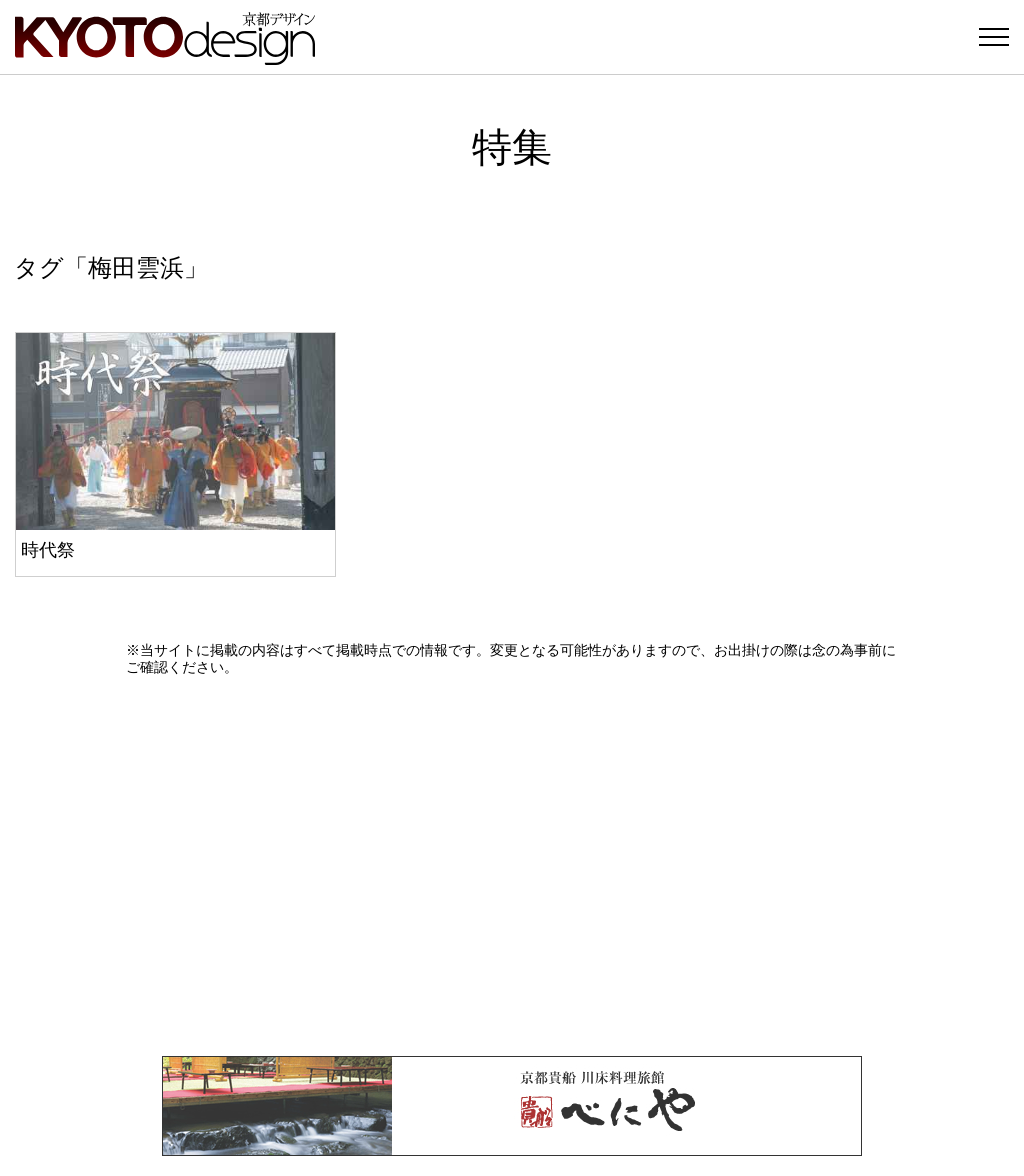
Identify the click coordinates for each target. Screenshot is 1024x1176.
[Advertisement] (512, 866)
